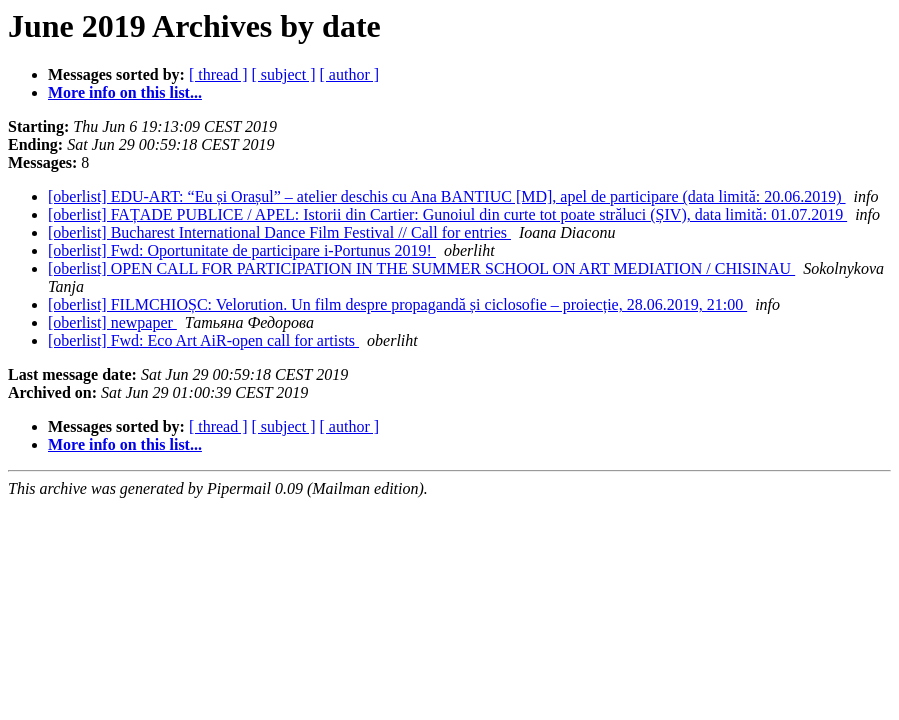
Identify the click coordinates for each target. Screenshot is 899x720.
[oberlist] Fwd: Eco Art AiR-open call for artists (203, 340)
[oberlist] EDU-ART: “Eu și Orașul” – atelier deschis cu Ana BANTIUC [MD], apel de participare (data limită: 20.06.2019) (447, 196)
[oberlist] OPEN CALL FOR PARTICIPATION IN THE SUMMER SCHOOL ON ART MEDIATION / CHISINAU (421, 268)
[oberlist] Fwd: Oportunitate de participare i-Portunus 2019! (242, 250)
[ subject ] (284, 74)
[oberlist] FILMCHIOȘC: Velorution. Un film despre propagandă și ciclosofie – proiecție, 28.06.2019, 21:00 (397, 304)
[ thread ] (218, 74)
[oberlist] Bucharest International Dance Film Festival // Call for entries (279, 232)
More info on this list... (125, 92)
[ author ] (350, 74)
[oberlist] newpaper (112, 322)
